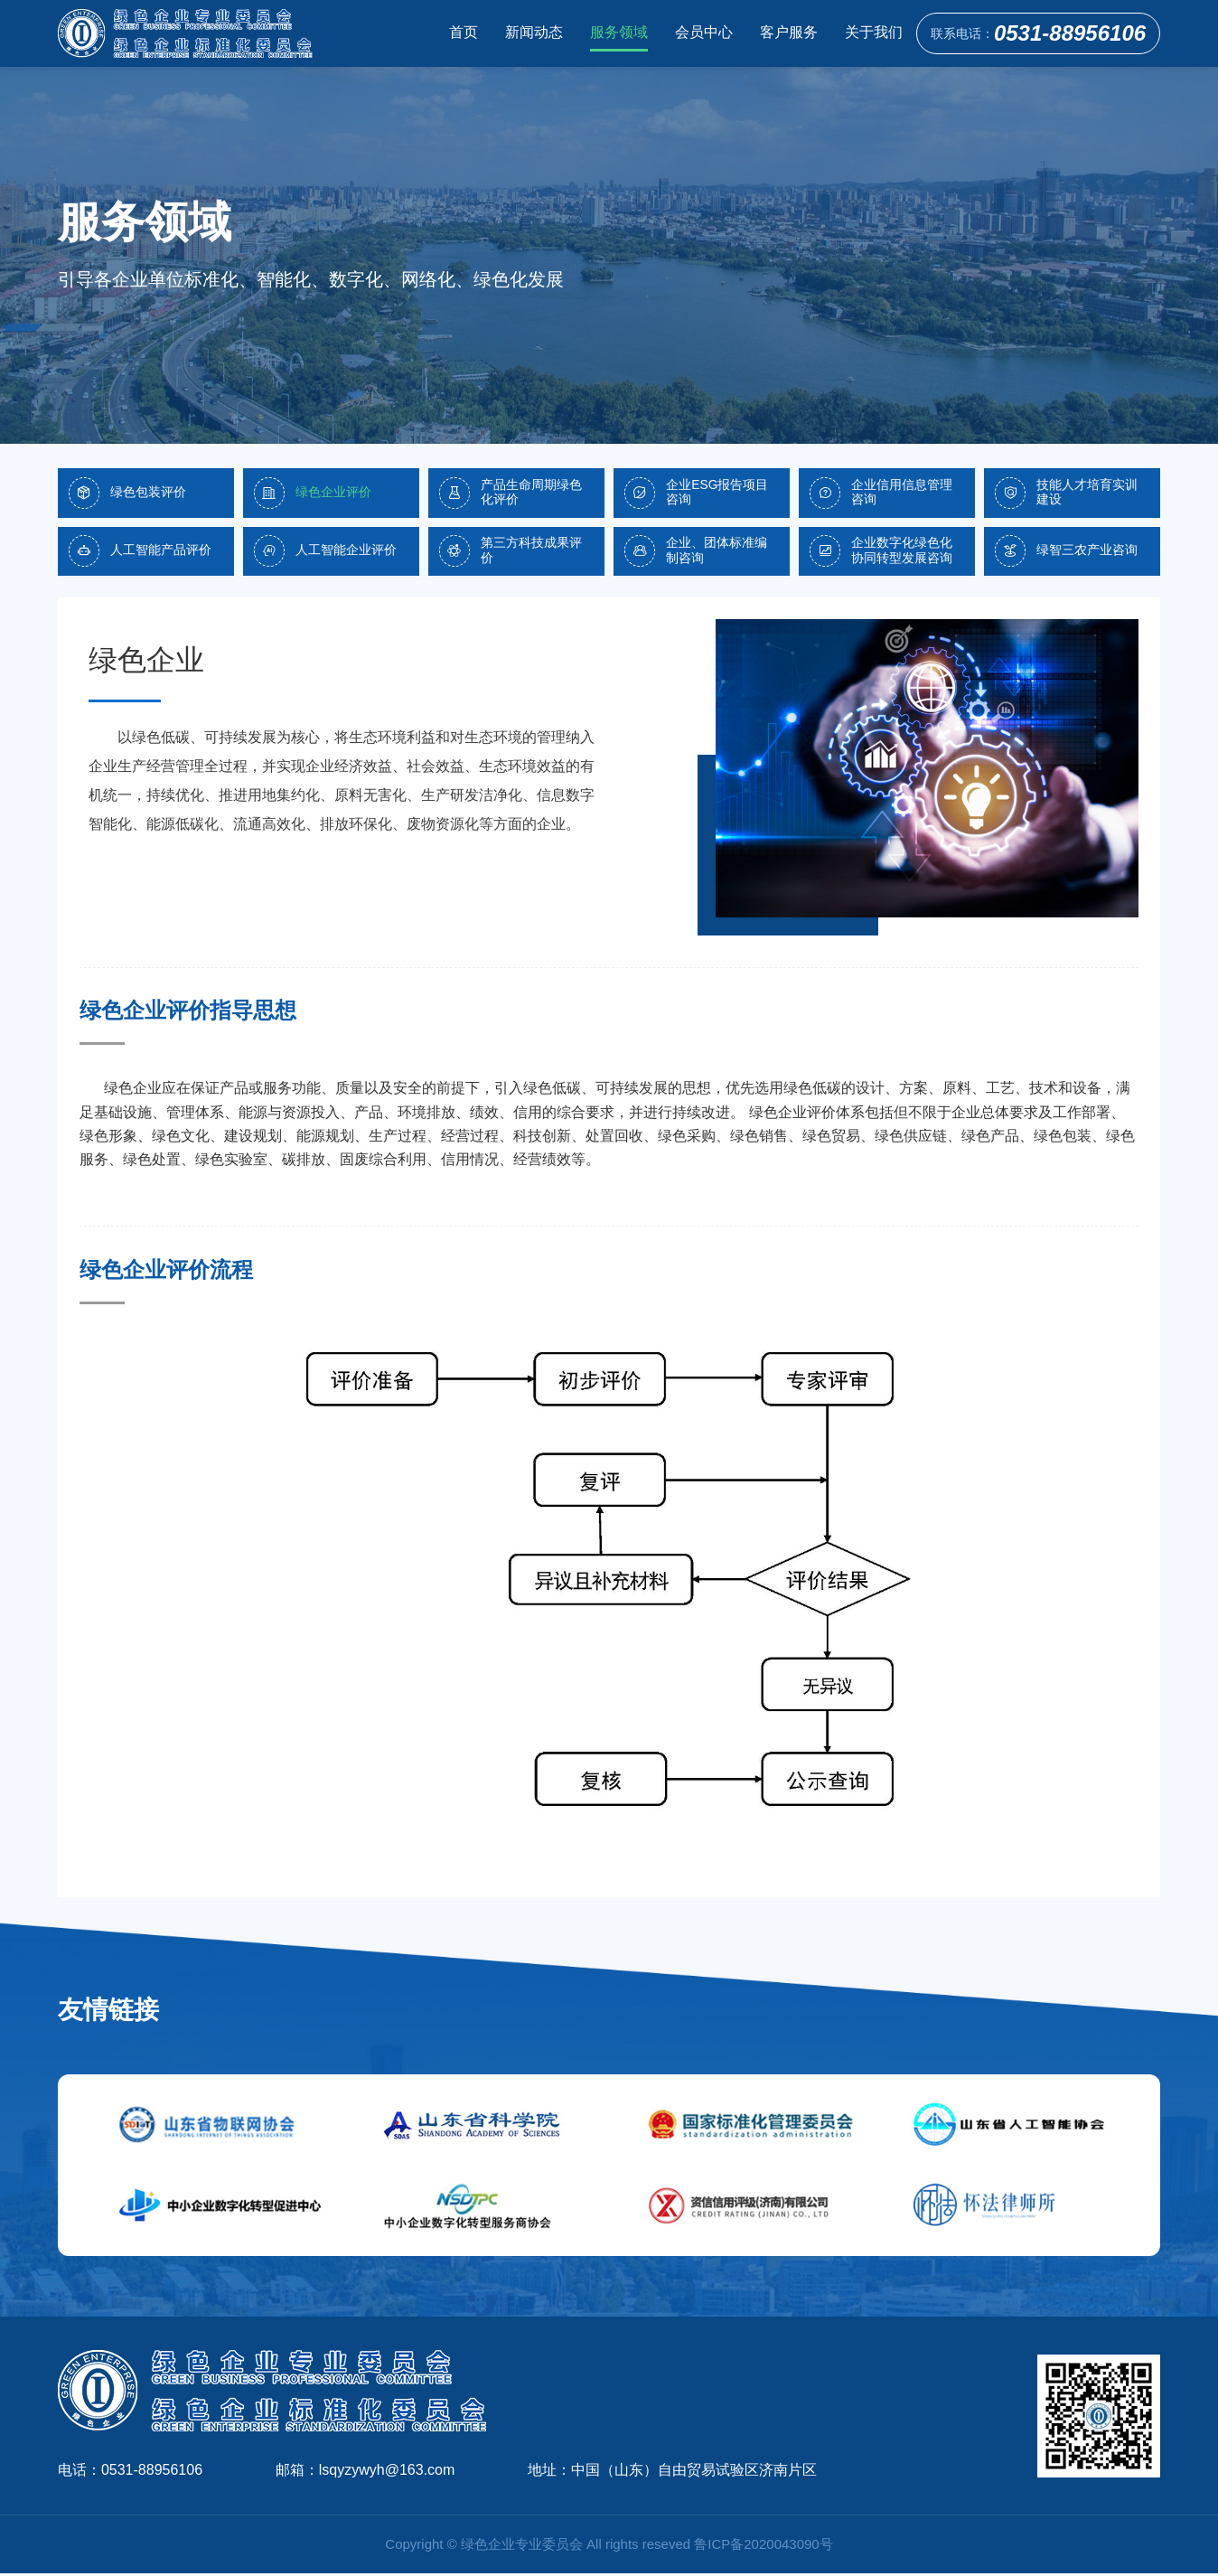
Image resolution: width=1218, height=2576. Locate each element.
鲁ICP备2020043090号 (763, 2546)
